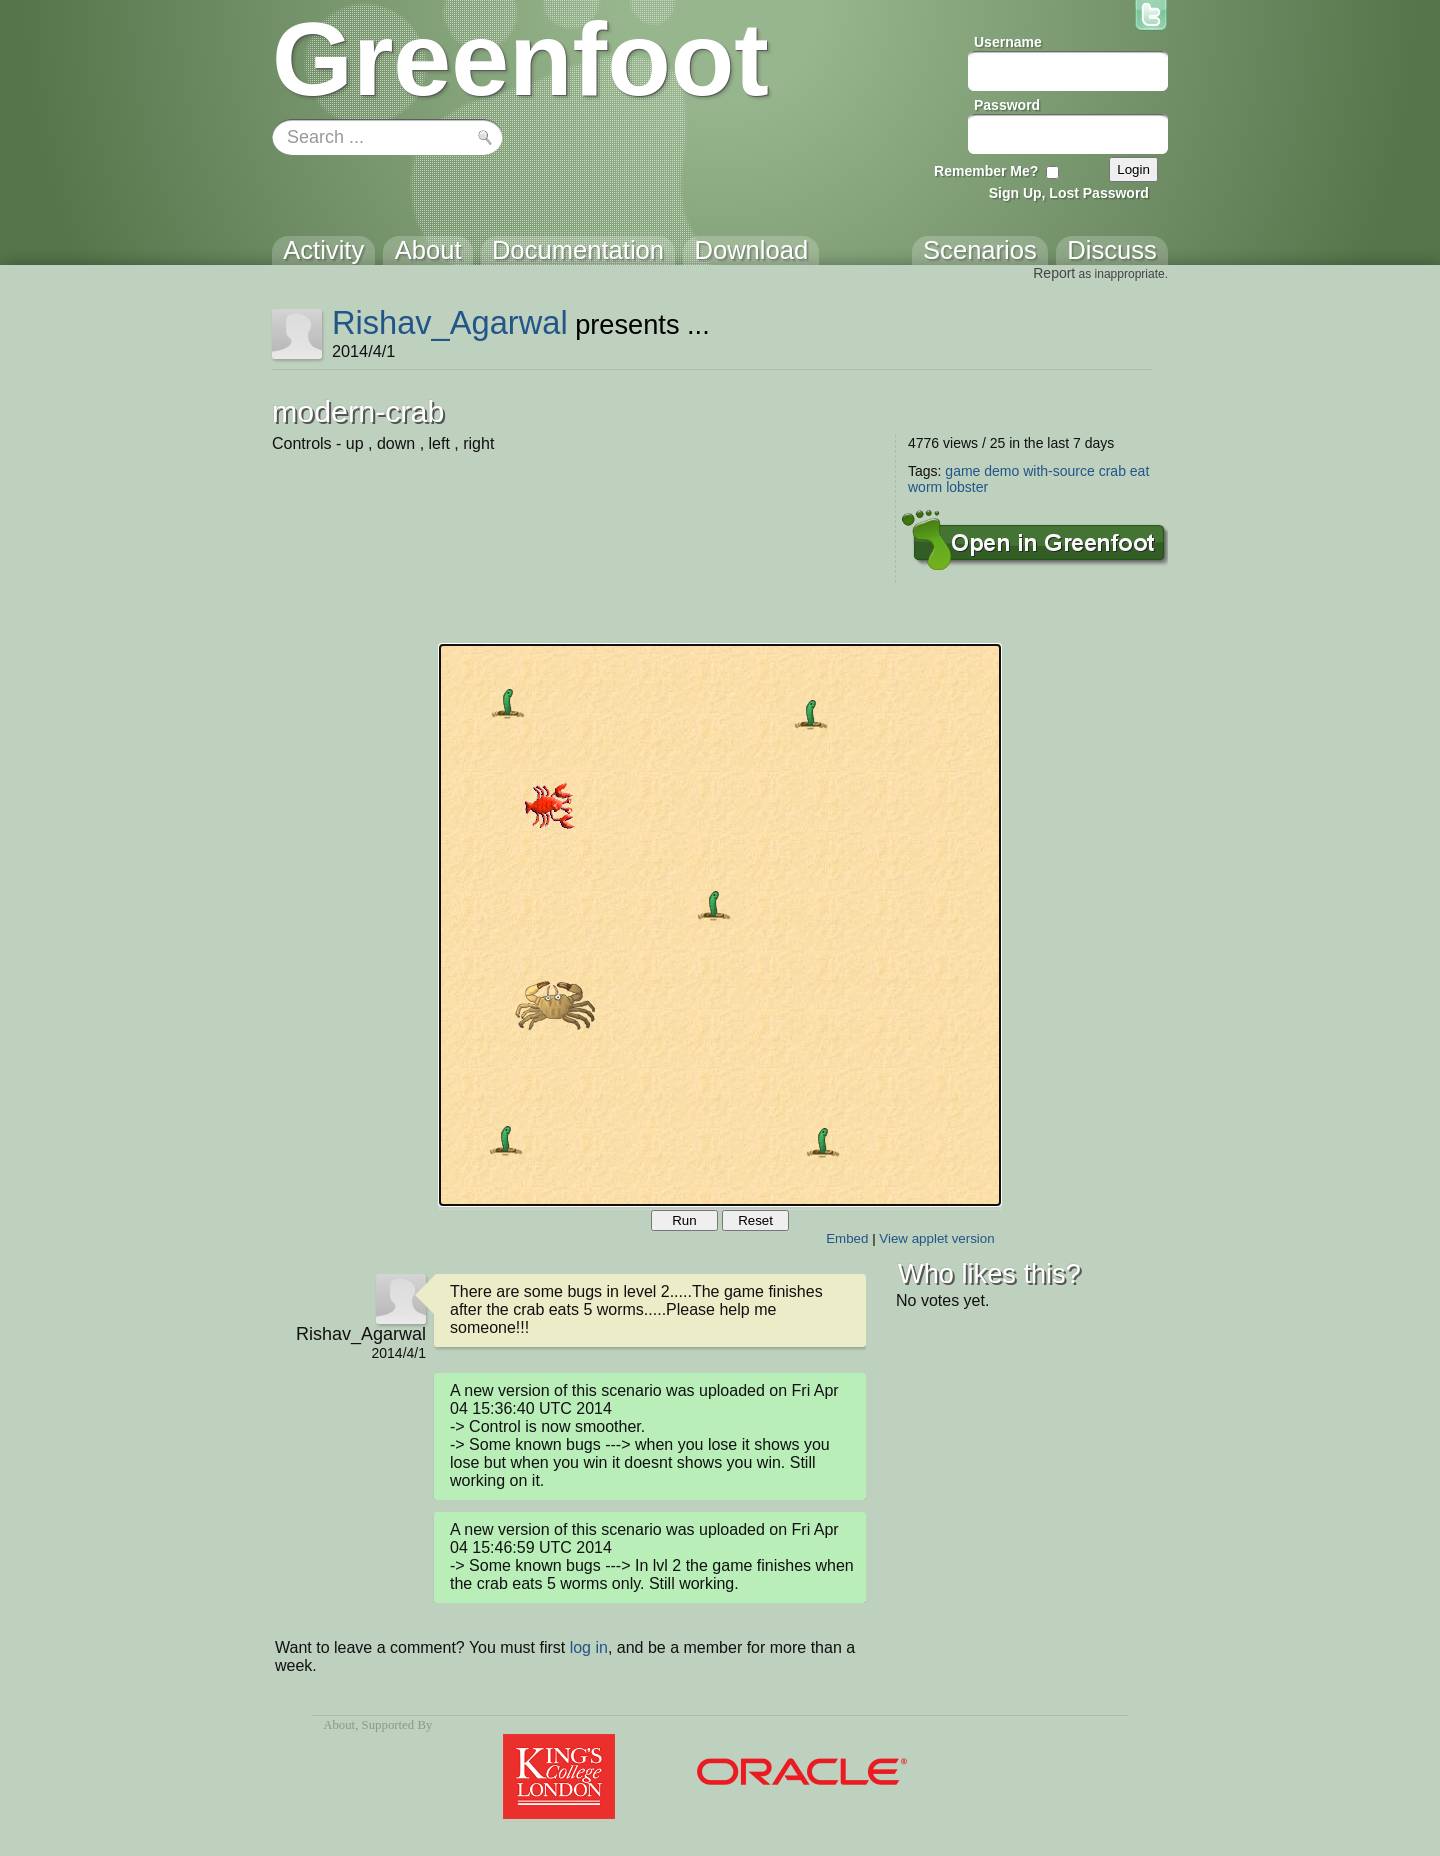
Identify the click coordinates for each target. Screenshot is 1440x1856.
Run (684, 1220)
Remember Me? (986, 171)
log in (589, 1647)
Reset (755, 1220)
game (962, 471)
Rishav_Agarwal (450, 322)
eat (1139, 471)
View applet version (936, 1238)
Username (1008, 42)
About (339, 1725)
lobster (967, 487)
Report (1054, 273)
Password (1007, 105)
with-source (1059, 471)
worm (925, 487)
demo (1001, 471)
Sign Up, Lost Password (1069, 193)
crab (1112, 471)
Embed (847, 1238)
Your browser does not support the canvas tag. (720, 925)
